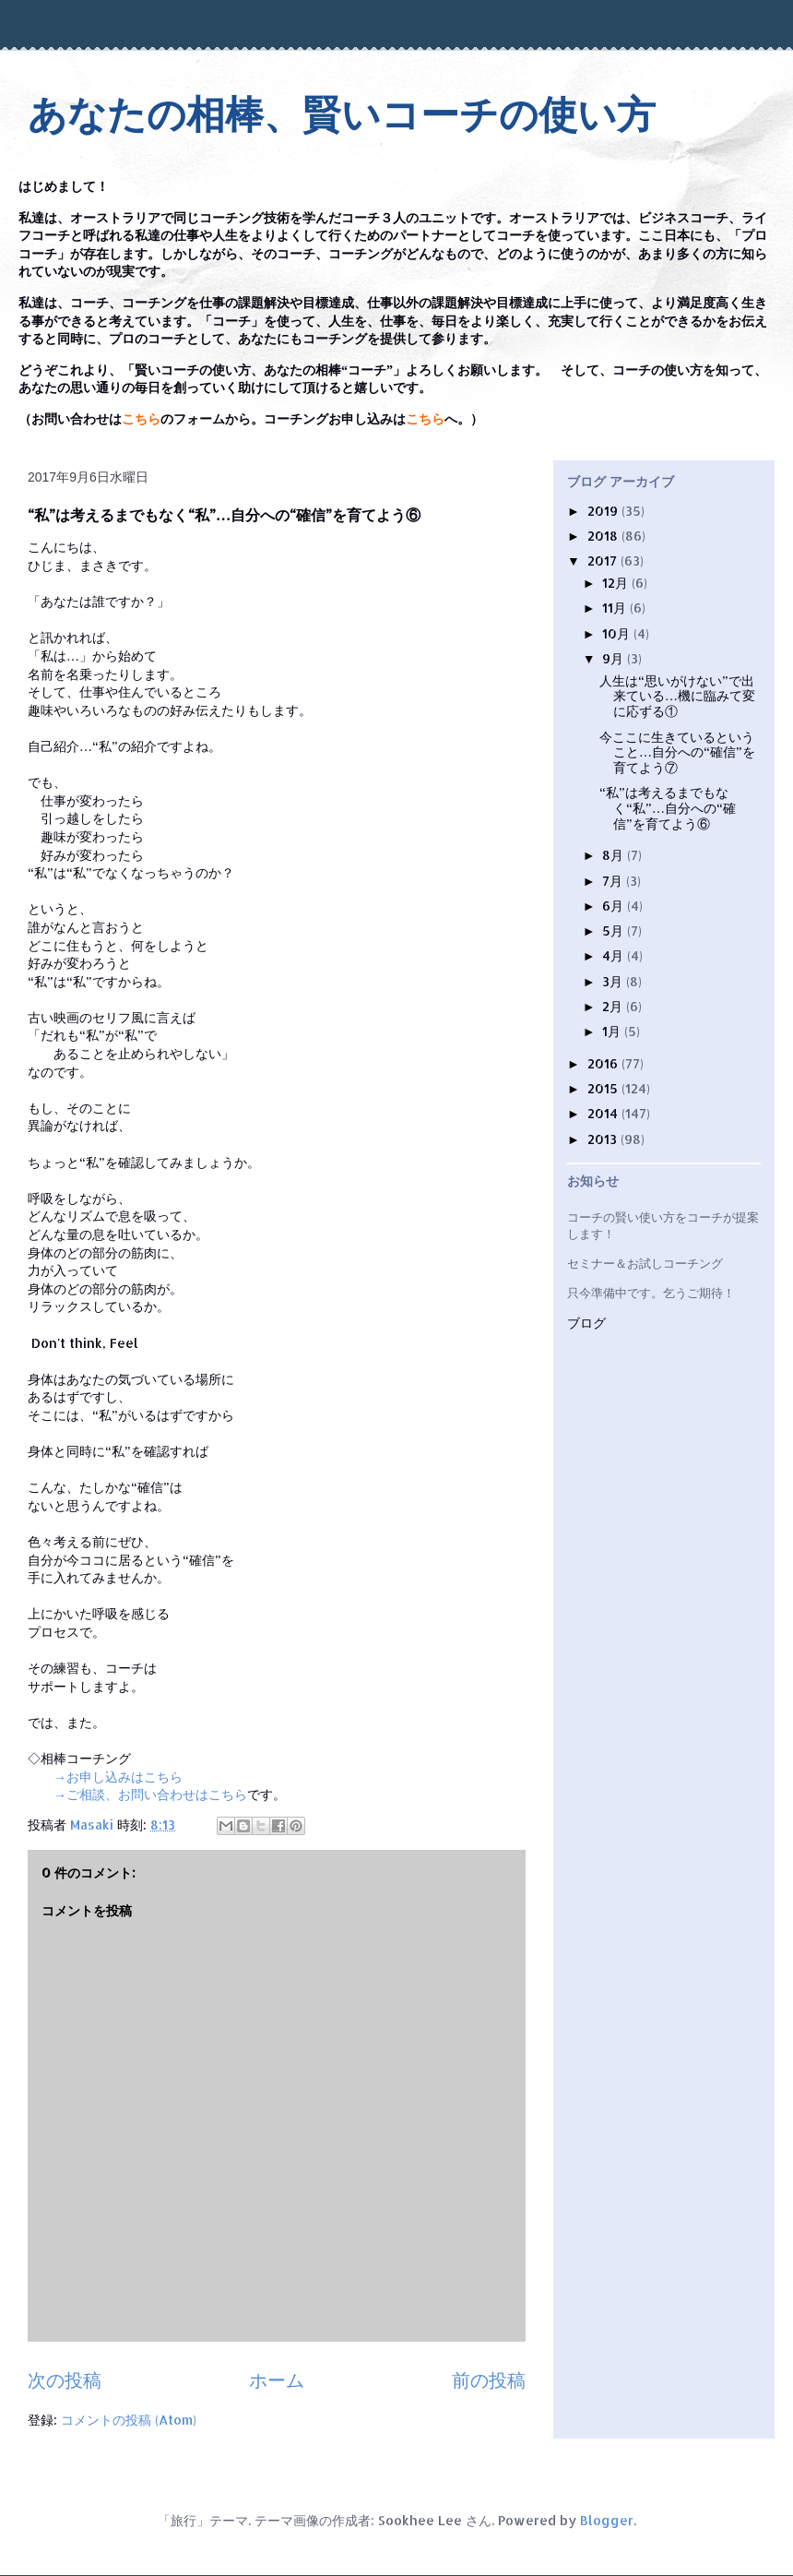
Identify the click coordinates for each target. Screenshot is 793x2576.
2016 (604, 1063)
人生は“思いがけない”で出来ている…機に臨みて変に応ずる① (677, 696)
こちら (141, 419)
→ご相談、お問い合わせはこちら (150, 1794)
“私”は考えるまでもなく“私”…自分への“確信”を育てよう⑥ (667, 807)
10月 (617, 633)
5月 (614, 930)
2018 (604, 535)
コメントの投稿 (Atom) (128, 2419)
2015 (604, 1088)
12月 (617, 582)
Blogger (606, 2520)
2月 (614, 1006)
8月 (614, 855)
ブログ (586, 1323)
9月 (614, 658)
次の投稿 (64, 2379)
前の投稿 (489, 2379)
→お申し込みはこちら (118, 1776)
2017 (604, 560)
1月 (613, 1031)
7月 (614, 880)
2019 (604, 511)
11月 (616, 607)
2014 (604, 1113)
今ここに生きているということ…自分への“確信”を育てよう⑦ (677, 752)
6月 (614, 905)
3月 (614, 981)
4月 (614, 955)
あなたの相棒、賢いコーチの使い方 (342, 115)
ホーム (276, 2379)
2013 (604, 1139)
